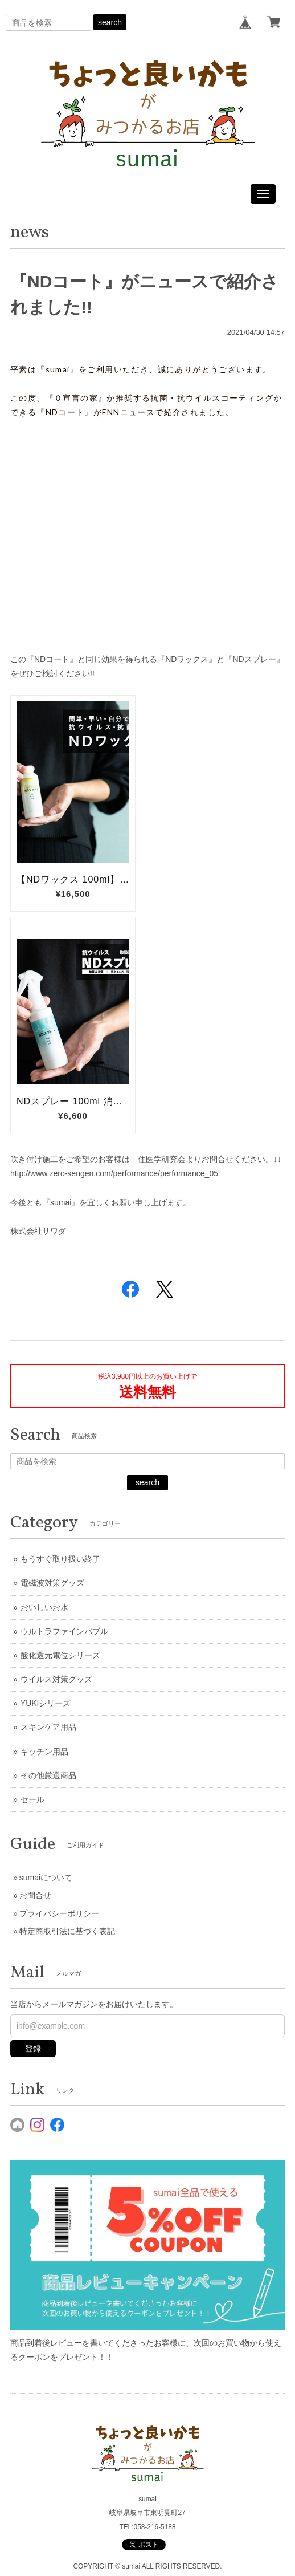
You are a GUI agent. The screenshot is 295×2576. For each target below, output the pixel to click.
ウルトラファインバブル (64, 1631)
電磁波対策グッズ (52, 1582)
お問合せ (35, 1895)
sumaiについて (45, 1877)
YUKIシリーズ (46, 1703)
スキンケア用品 (48, 1727)
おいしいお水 (44, 1607)
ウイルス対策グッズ (56, 1679)
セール (32, 1799)
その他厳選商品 (48, 1775)
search (110, 22)
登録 (33, 2048)
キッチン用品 (44, 1751)
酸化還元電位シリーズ (60, 1655)
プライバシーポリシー (59, 1913)
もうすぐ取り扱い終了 (60, 1558)
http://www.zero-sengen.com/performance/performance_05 (114, 1173)
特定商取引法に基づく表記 (67, 1931)
